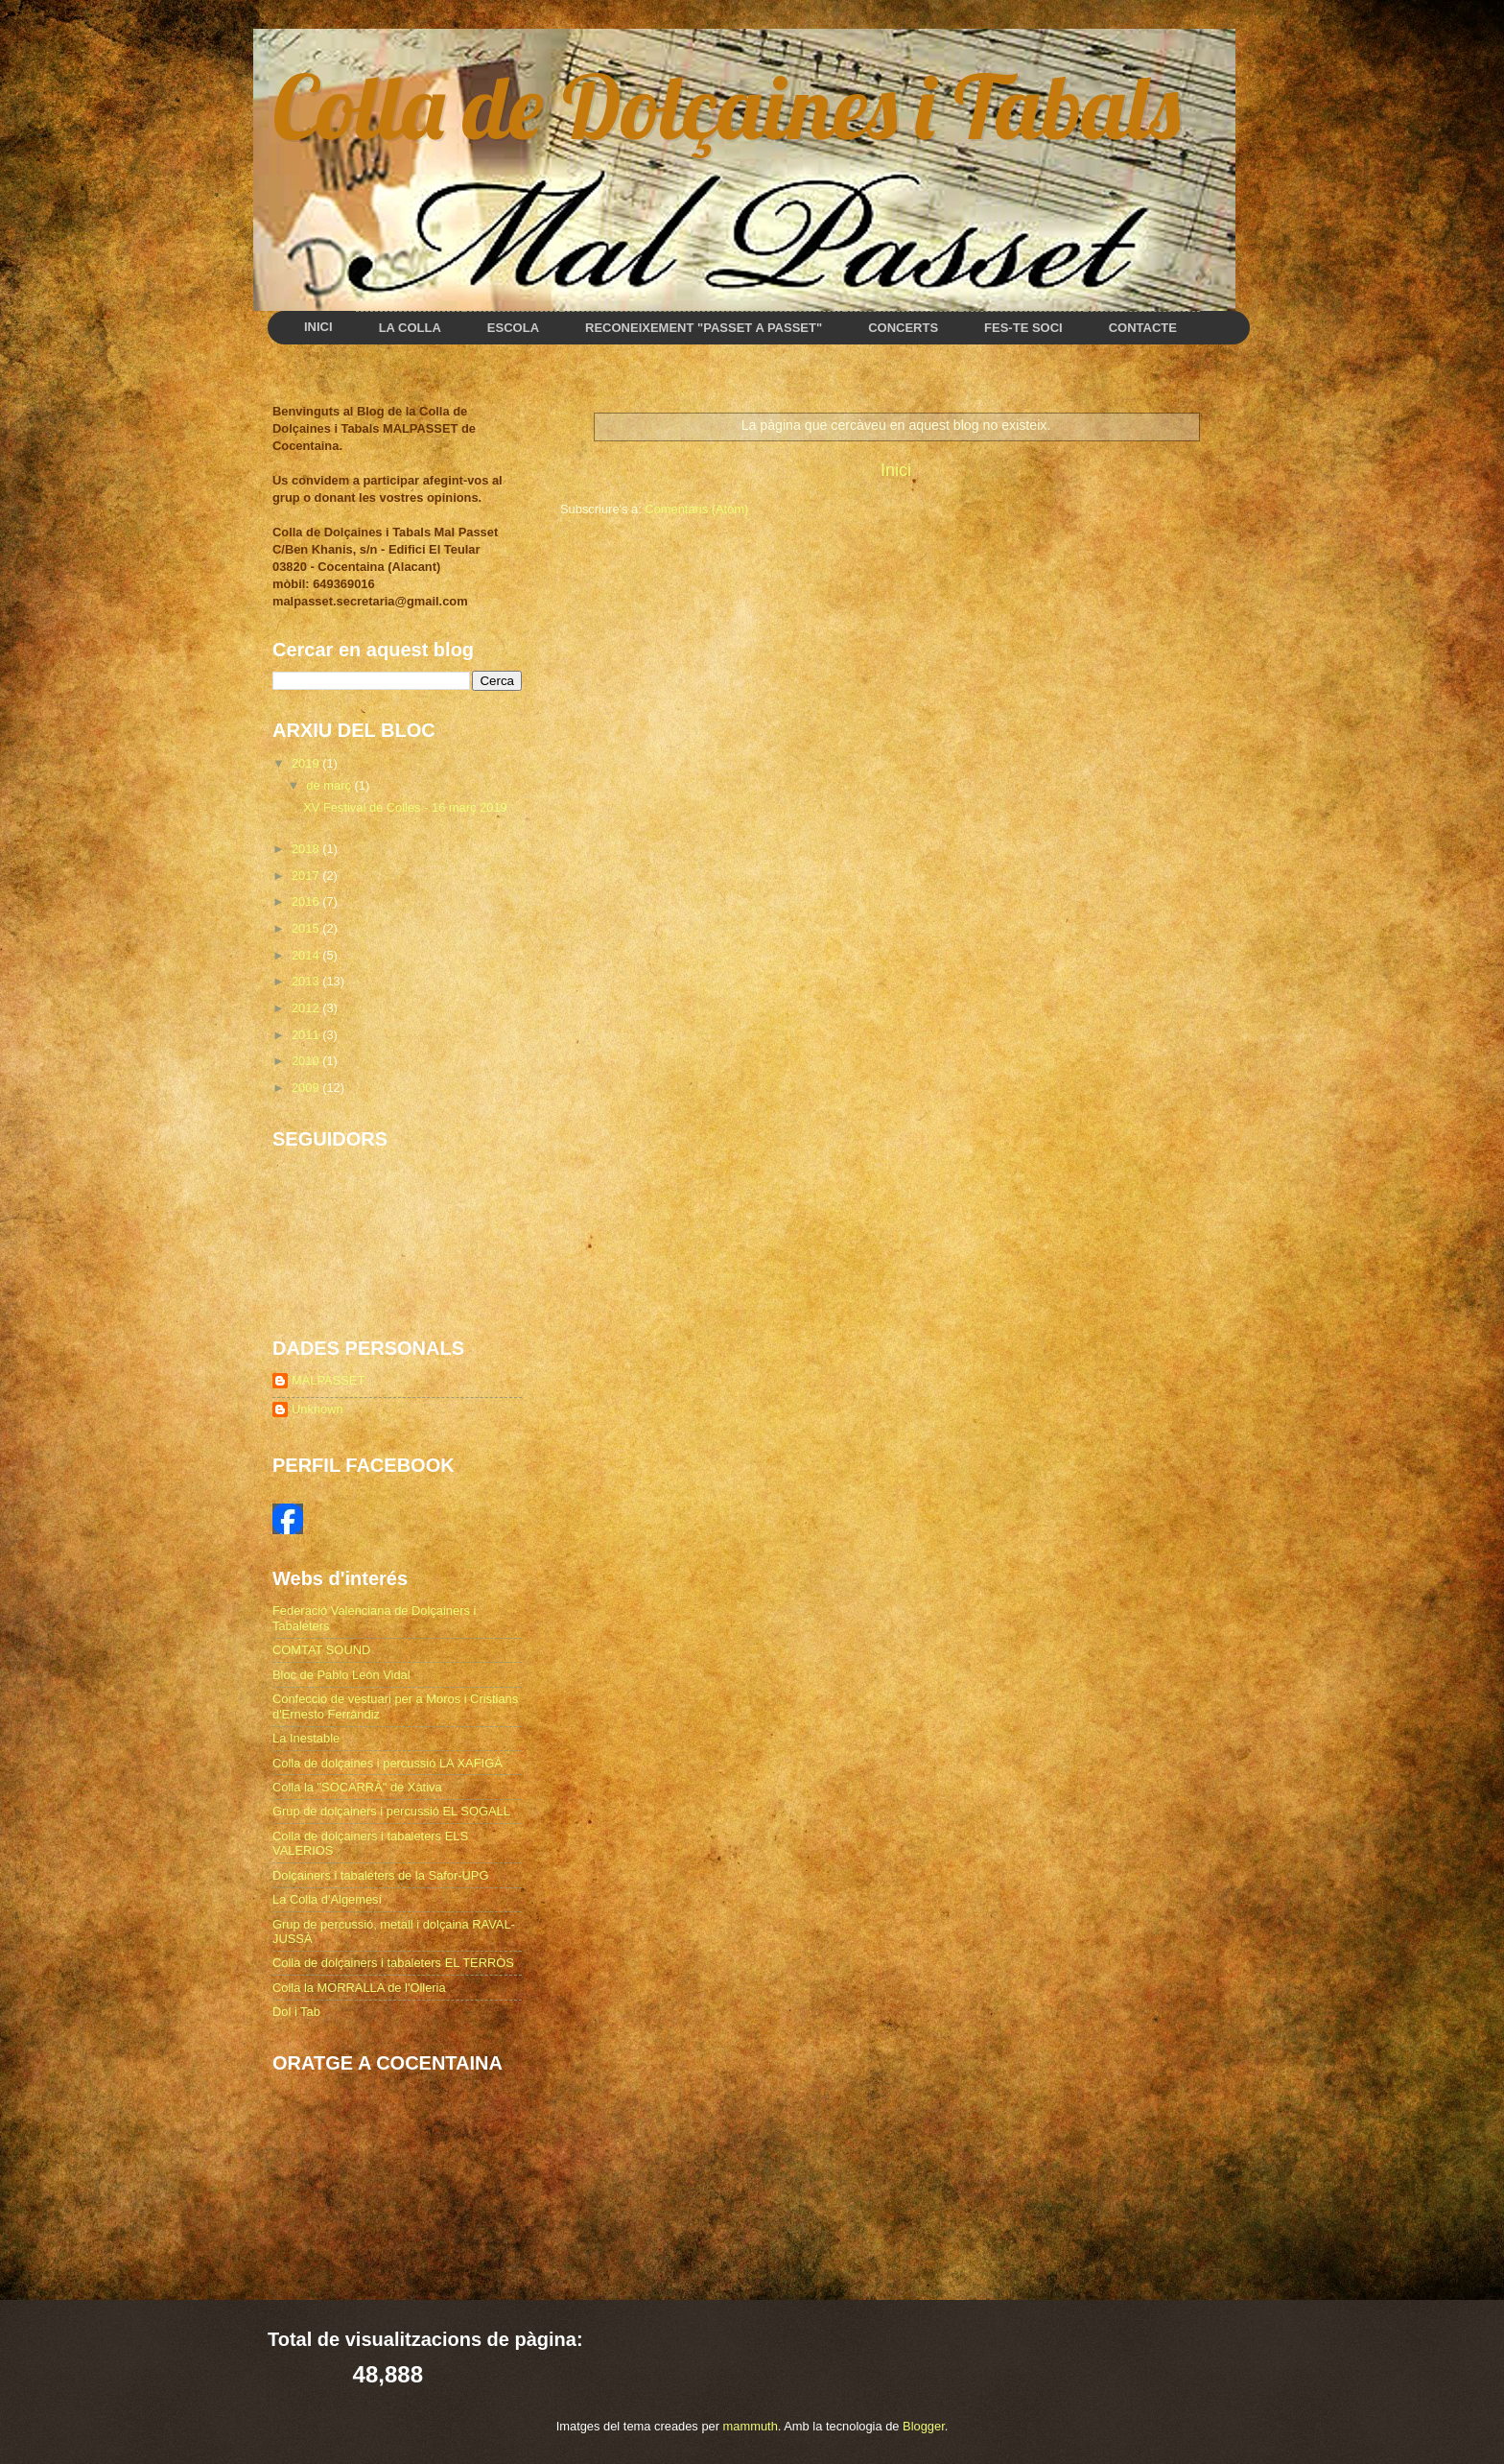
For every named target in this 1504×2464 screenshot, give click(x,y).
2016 (307, 901)
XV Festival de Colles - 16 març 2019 (405, 807)
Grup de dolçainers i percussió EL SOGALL (391, 1811)
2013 (307, 981)
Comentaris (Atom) (696, 509)
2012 (307, 1008)
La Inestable (306, 1738)
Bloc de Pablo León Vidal (341, 1675)
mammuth (750, 2426)
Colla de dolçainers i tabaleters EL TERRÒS (393, 1962)
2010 (307, 1061)
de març (330, 785)
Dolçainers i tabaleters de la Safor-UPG (380, 1875)
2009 (307, 1087)
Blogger (924, 2426)
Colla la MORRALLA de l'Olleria (359, 1987)
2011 (307, 1035)
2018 (307, 848)
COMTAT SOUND (321, 1650)
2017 (307, 875)
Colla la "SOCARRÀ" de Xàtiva (357, 1787)
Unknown (317, 1409)
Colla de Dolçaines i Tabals (726, 105)
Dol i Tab (296, 2011)
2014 (307, 955)
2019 (307, 763)
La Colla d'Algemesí (327, 1899)
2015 (307, 928)
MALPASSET (328, 1380)
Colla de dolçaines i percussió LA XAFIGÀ (387, 1763)
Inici (896, 470)
